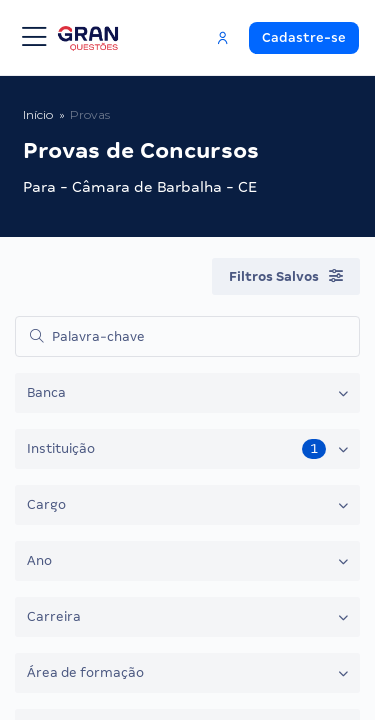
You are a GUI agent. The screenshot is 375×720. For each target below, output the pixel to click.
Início (38, 114)
